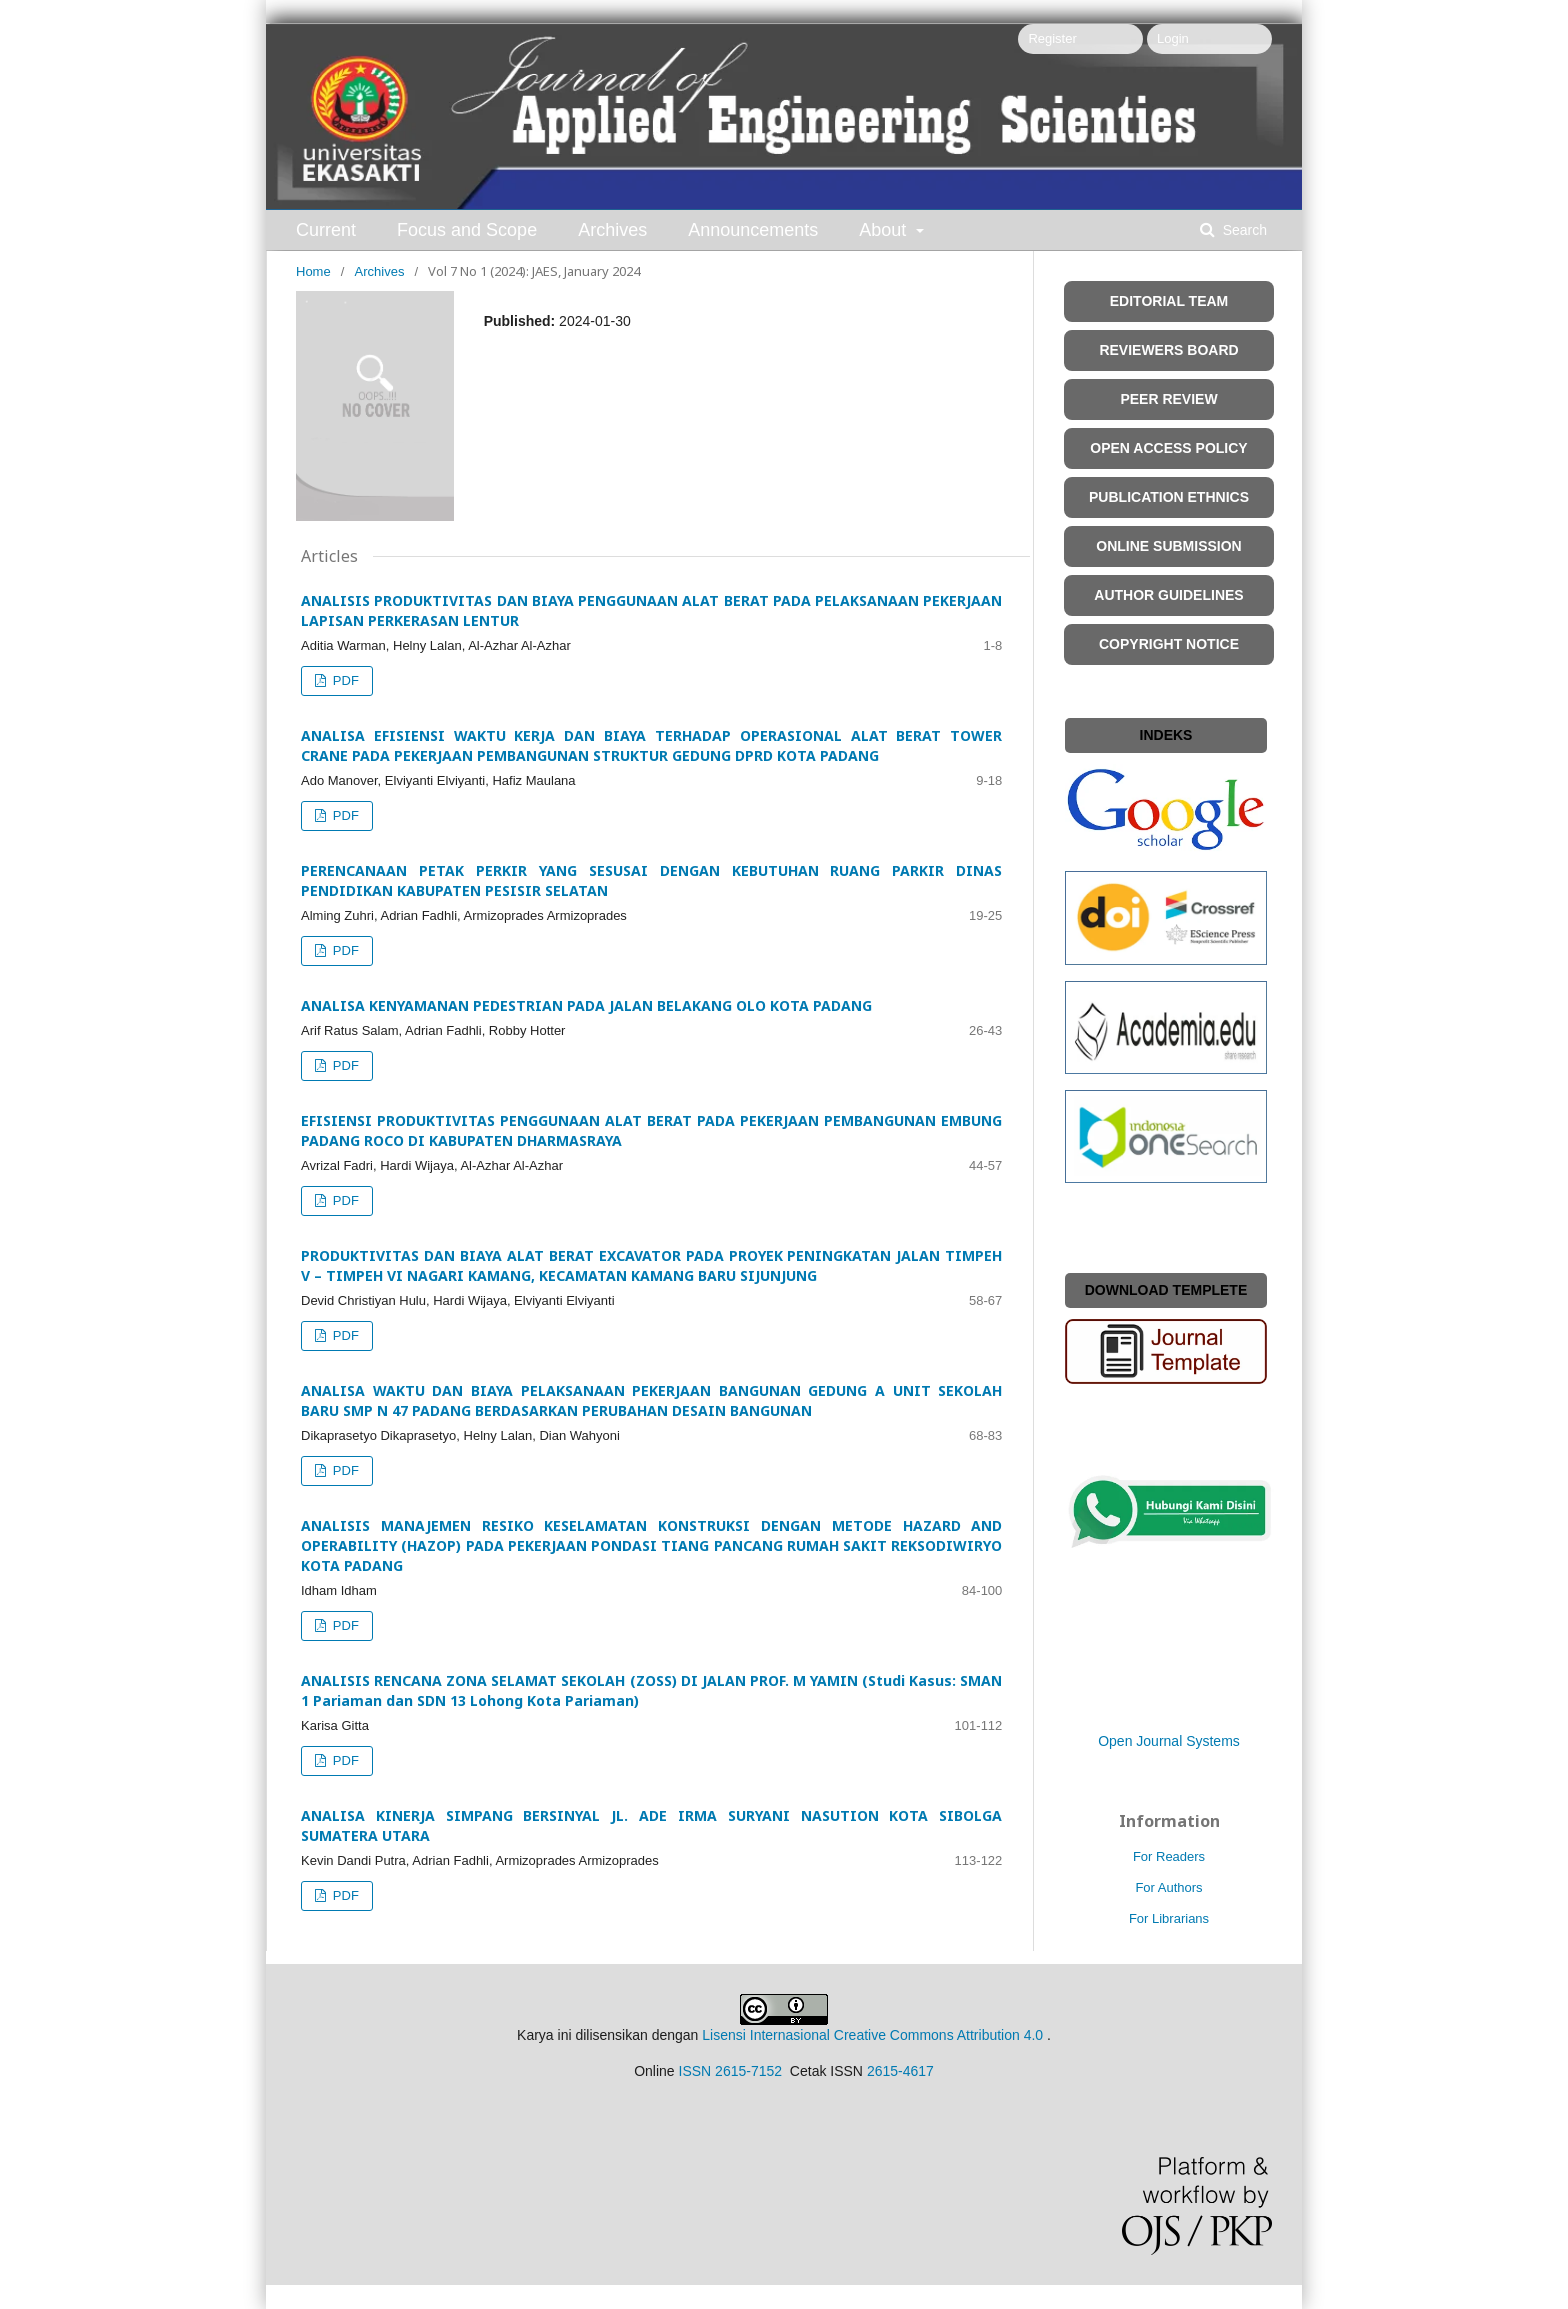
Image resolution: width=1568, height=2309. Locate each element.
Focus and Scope (467, 230)
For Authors (1168, 1887)
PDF (344, 680)
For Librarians (1169, 1918)
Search (1243, 230)
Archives (612, 230)
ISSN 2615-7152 (731, 2071)
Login (1173, 38)
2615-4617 (900, 2071)
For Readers (1169, 1856)
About (885, 230)
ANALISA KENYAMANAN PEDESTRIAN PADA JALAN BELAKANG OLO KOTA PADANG (586, 1005)
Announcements (753, 230)
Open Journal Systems (1169, 1741)
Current (326, 230)
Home (313, 271)
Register (1052, 38)
